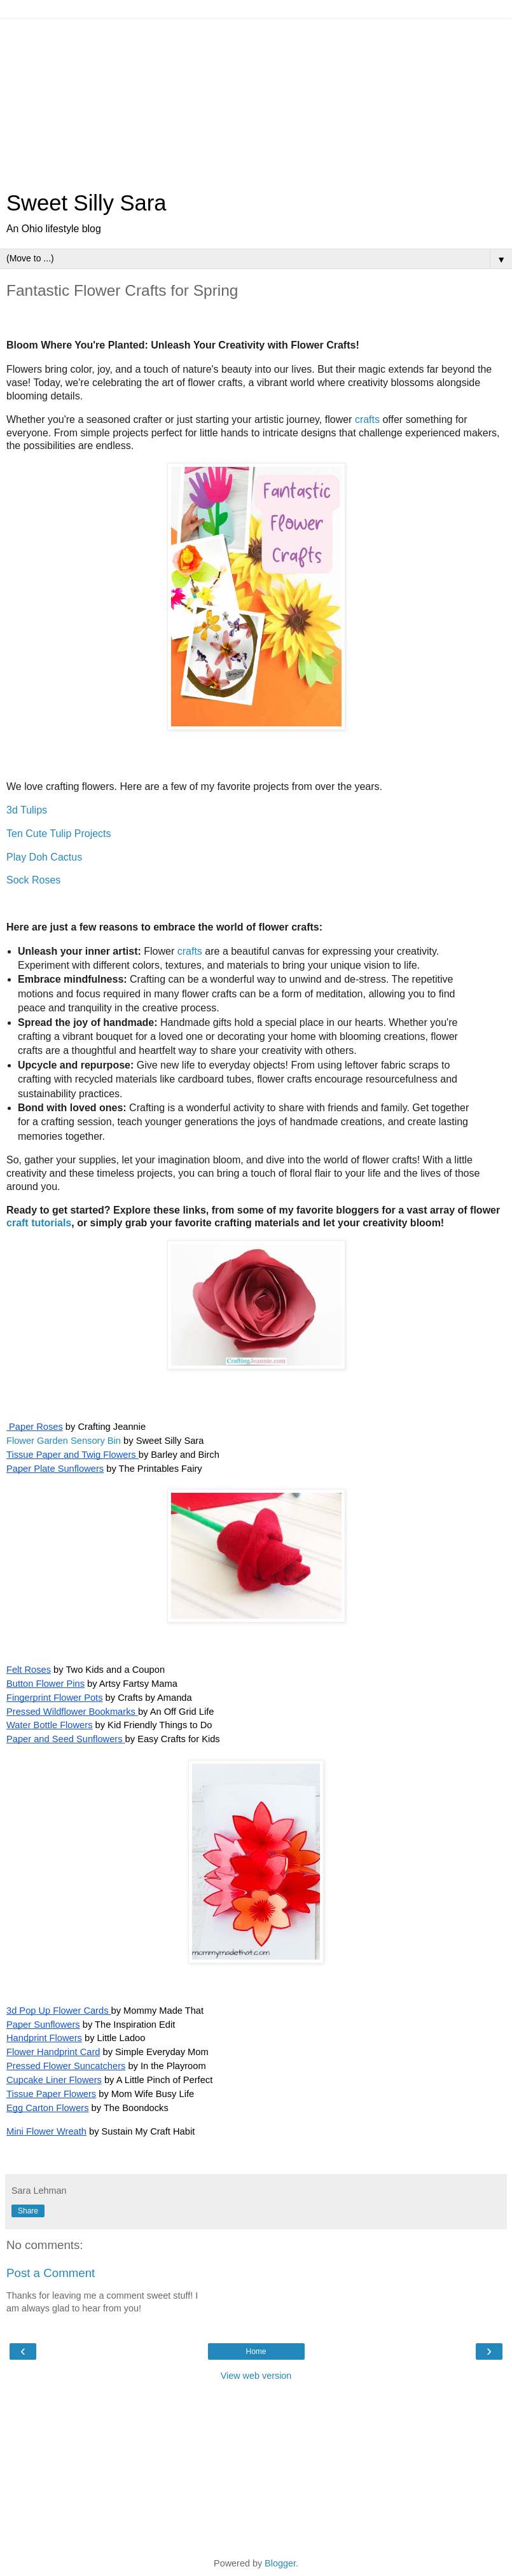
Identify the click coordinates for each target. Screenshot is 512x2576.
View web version (256, 2376)
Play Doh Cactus (44, 857)
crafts (367, 419)
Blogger (280, 2563)
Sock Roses (33, 880)
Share (28, 2210)
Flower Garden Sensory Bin (63, 1441)
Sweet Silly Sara (86, 203)
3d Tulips (26, 810)
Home (256, 2351)
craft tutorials (38, 1222)
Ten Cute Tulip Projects (58, 833)
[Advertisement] (256, 98)
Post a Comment (50, 2273)
